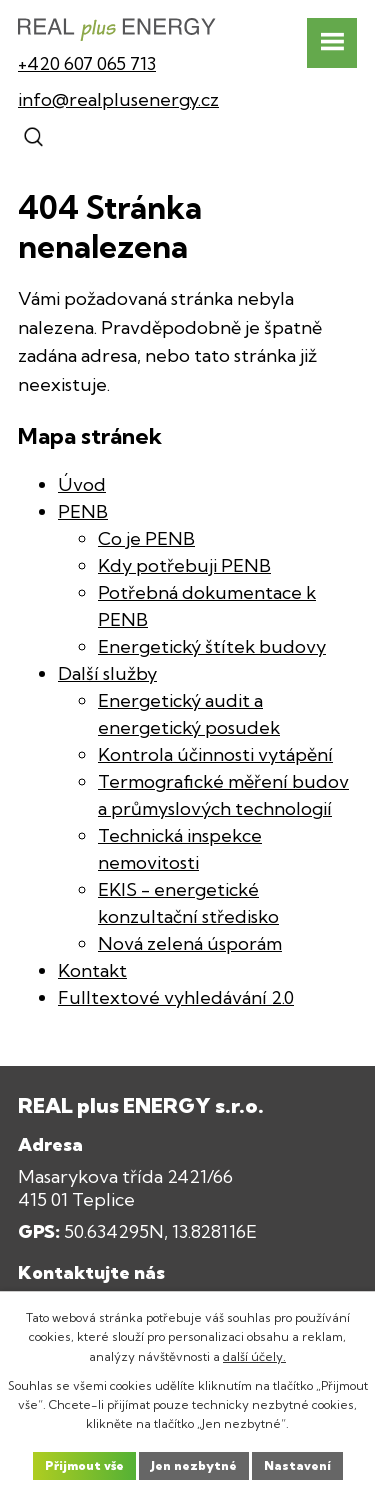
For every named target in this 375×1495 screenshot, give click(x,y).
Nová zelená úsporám (190, 943)
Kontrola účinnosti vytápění (215, 754)
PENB (83, 511)
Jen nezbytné (194, 1465)
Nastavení (297, 1465)
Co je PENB (146, 538)
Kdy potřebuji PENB (184, 565)
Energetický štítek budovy (212, 646)
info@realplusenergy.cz (118, 99)
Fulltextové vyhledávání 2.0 (176, 997)
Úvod (82, 484)
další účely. (254, 1356)
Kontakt (92, 970)
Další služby (107, 673)
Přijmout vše (84, 1465)
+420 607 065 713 (87, 63)
